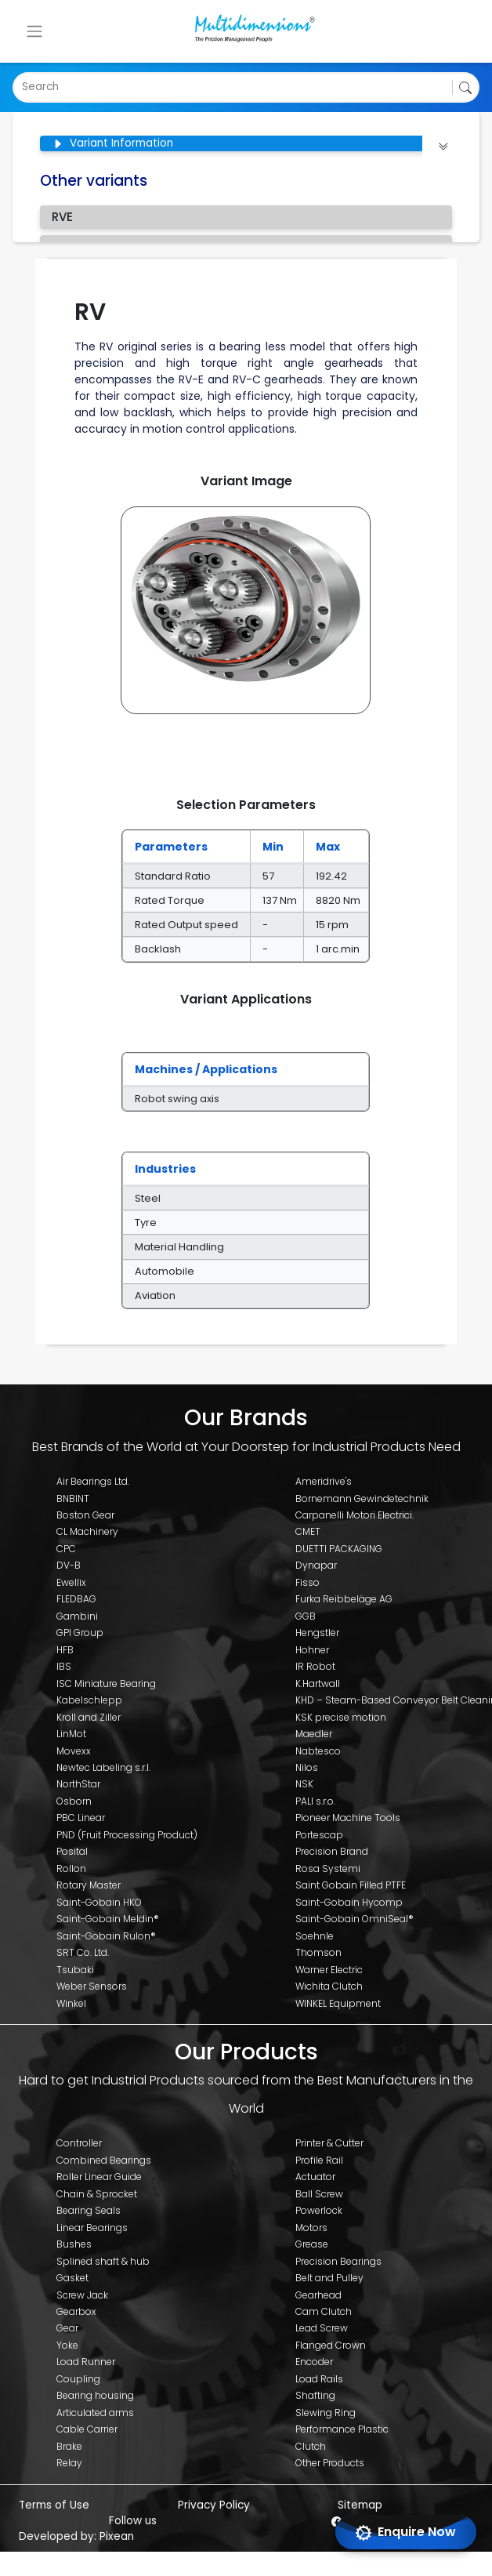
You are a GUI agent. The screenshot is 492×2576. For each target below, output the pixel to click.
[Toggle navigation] (34, 31)
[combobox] (23, 87)
